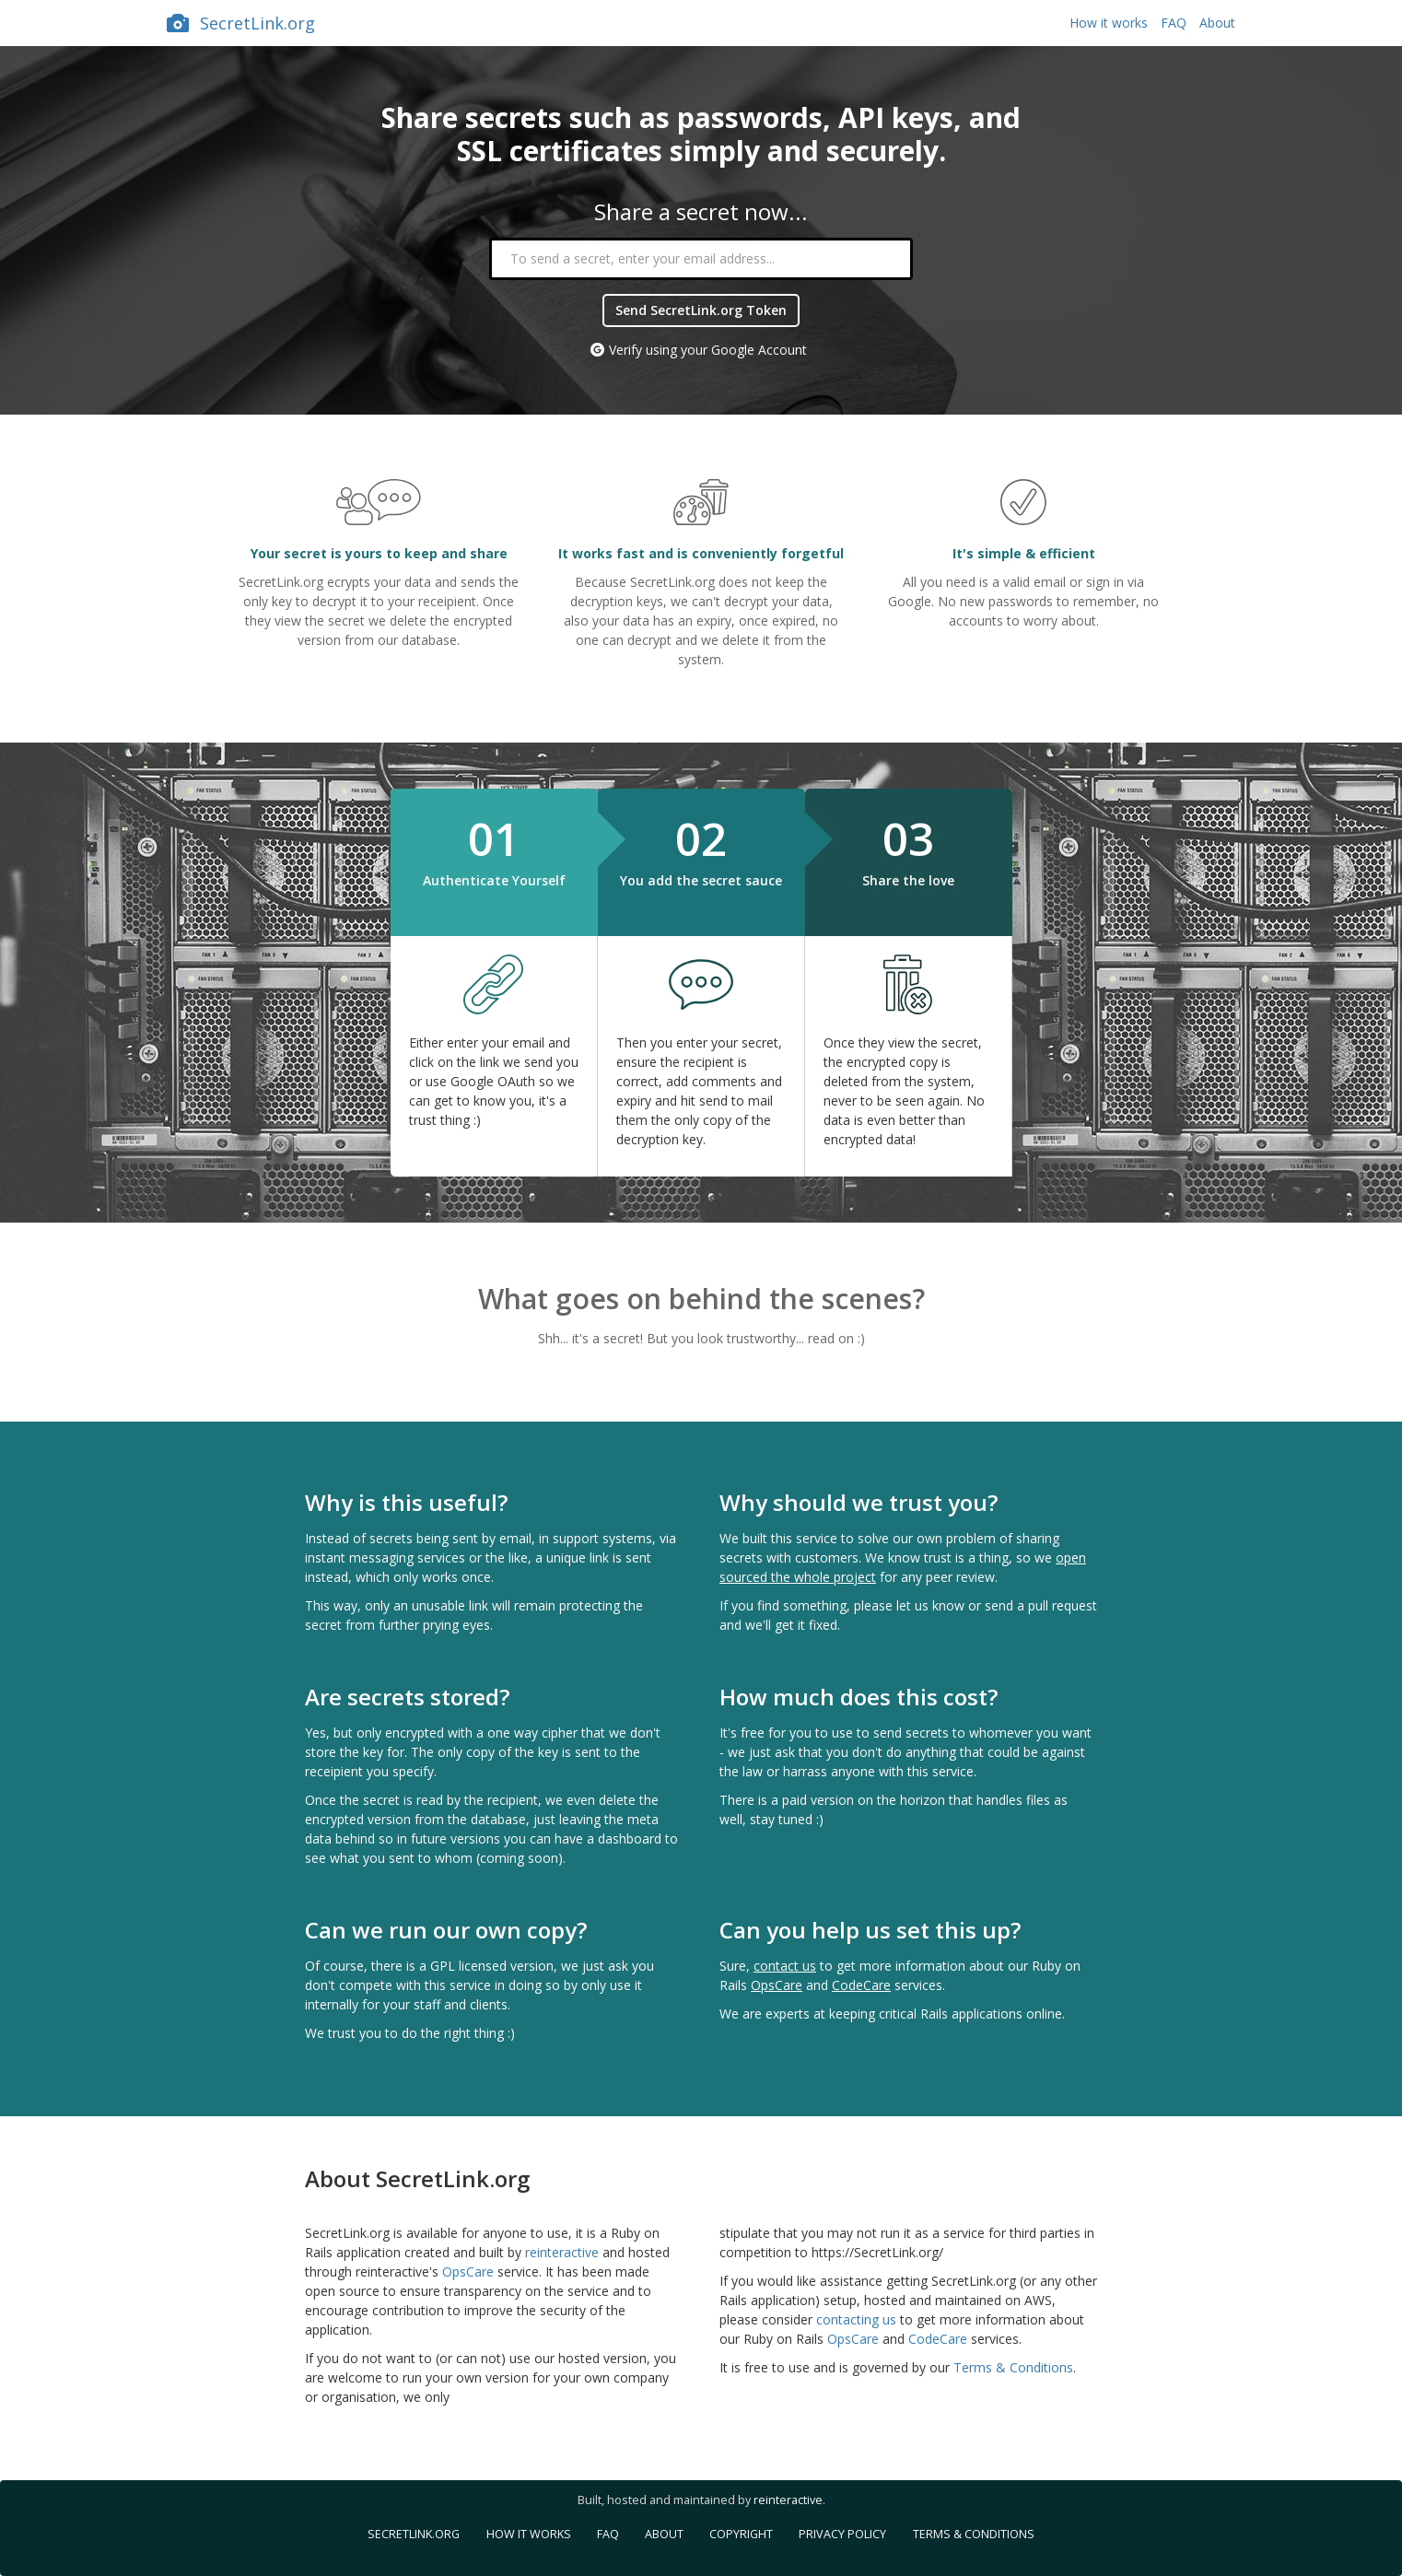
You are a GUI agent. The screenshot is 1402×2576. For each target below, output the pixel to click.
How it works (1108, 22)
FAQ (1173, 22)
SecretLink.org (241, 23)
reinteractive (562, 2252)
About (1217, 22)
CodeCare (861, 1985)
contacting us (856, 2319)
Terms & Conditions (1013, 2367)
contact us (785, 1965)
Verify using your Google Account (708, 349)
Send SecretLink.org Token (701, 310)
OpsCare (776, 1985)
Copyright (741, 2534)
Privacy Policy (842, 2534)
